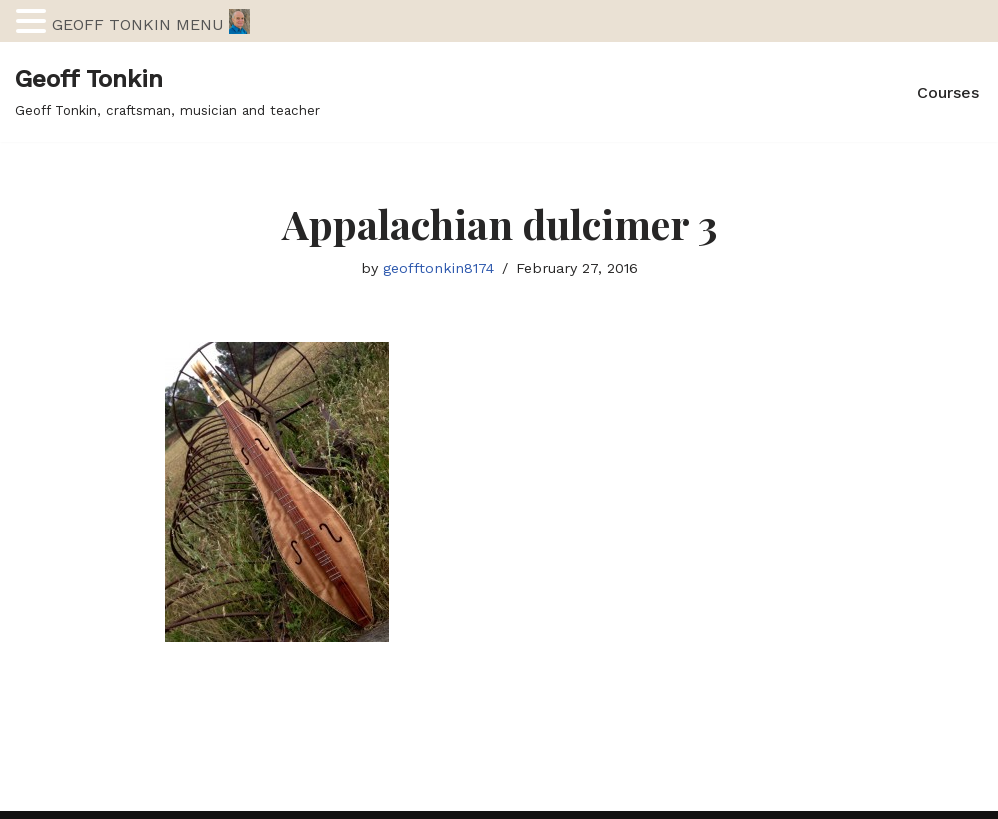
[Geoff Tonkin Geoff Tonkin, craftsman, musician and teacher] (167, 92)
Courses (948, 92)
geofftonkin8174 (438, 268)
